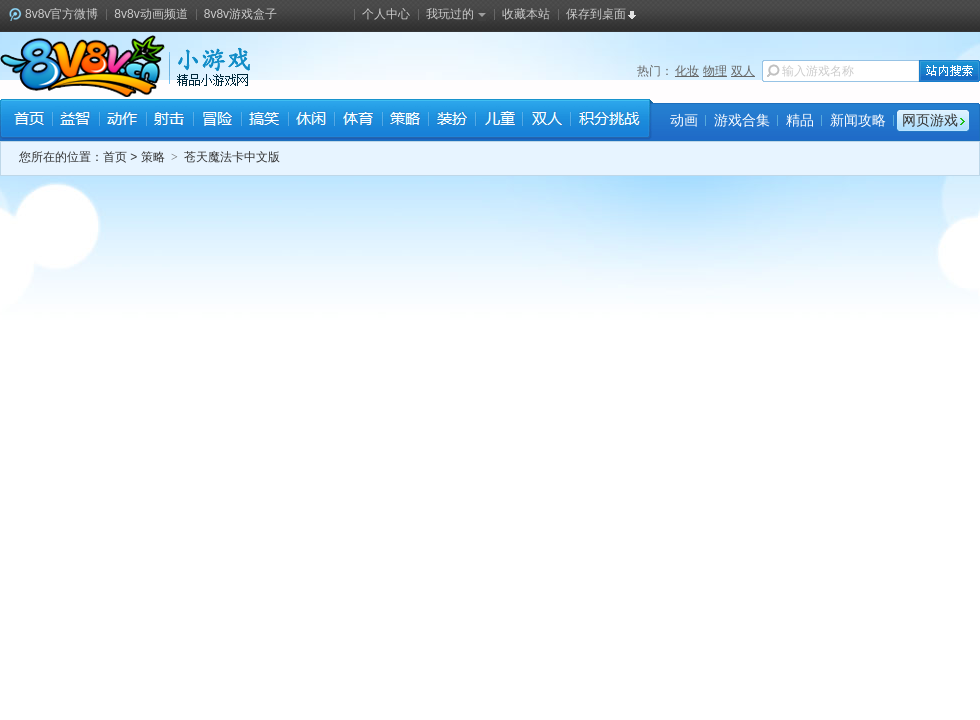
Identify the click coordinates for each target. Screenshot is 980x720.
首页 (28, 121)
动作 (122, 121)
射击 (169, 121)
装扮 (451, 121)
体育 (357, 121)
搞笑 (263, 121)
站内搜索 (949, 71)
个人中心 (386, 14)
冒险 (216, 121)
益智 (75, 121)
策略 (404, 121)
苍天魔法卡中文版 (232, 157)
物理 (715, 71)
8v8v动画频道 (150, 14)
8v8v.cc (82, 66)
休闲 (310, 121)
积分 (608, 121)
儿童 (498, 121)
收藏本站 (526, 14)
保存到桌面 (596, 14)
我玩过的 (456, 14)
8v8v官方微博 (61, 14)
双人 (743, 71)
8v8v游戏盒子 (240, 14)
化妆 (687, 71)
